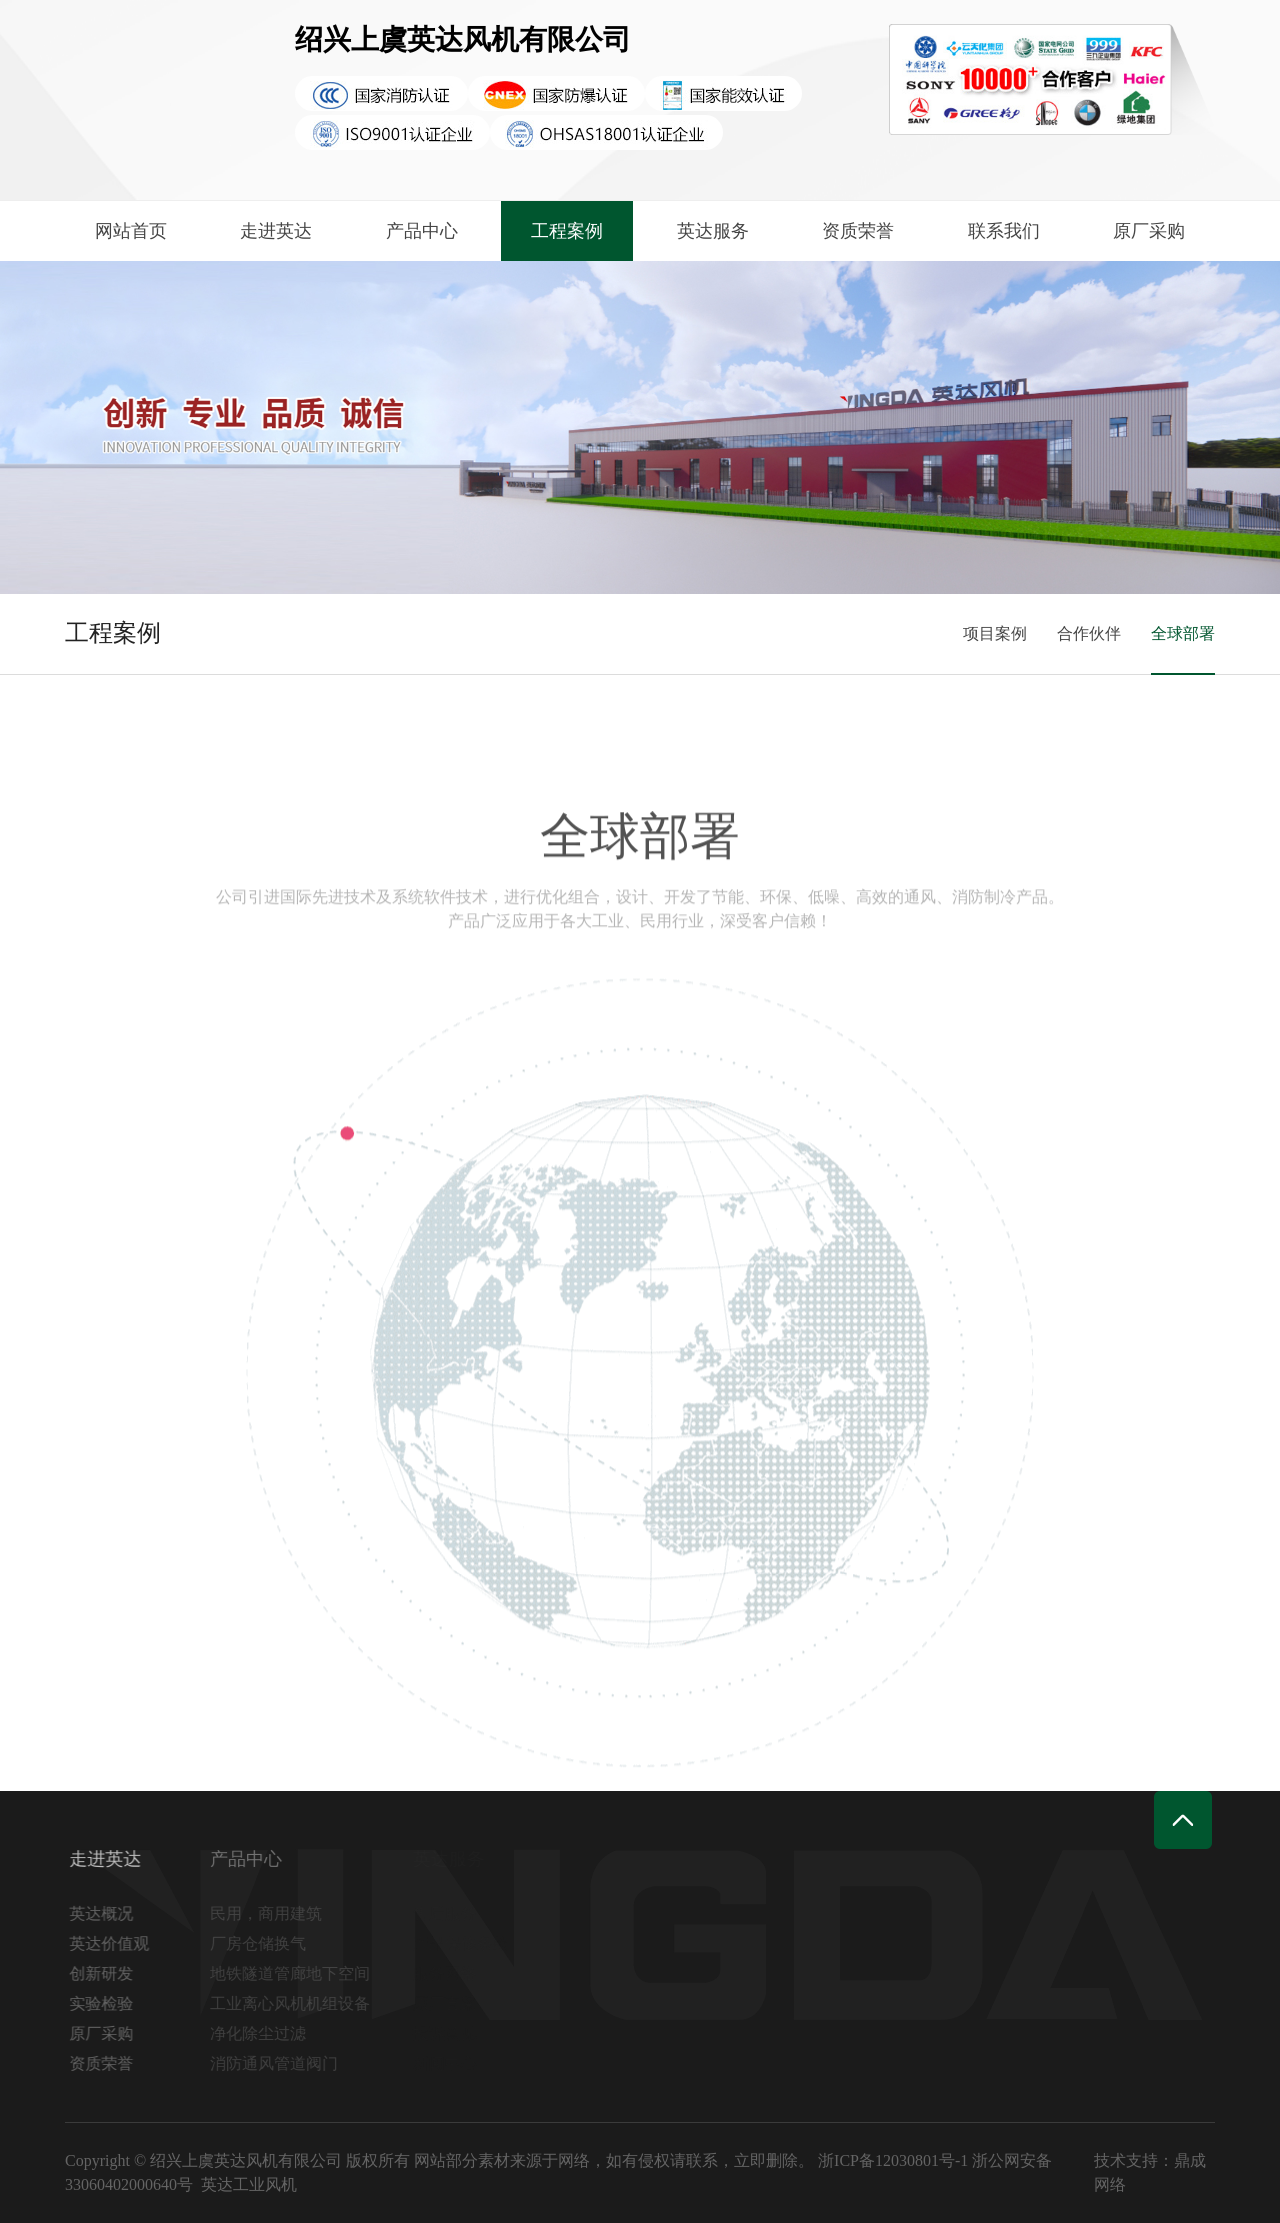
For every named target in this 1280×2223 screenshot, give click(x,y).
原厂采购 (1149, 231)
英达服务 (713, 231)
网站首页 (131, 231)
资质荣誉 (858, 231)
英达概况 (108, 1913)
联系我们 (1004, 231)
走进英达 (276, 231)
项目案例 (995, 633)
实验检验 (108, 2003)
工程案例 (567, 231)
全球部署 (1183, 633)
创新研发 (108, 1973)
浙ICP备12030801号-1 (893, 2160)
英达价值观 (116, 1943)
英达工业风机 (249, 2184)
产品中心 (422, 231)
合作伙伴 (1089, 633)
